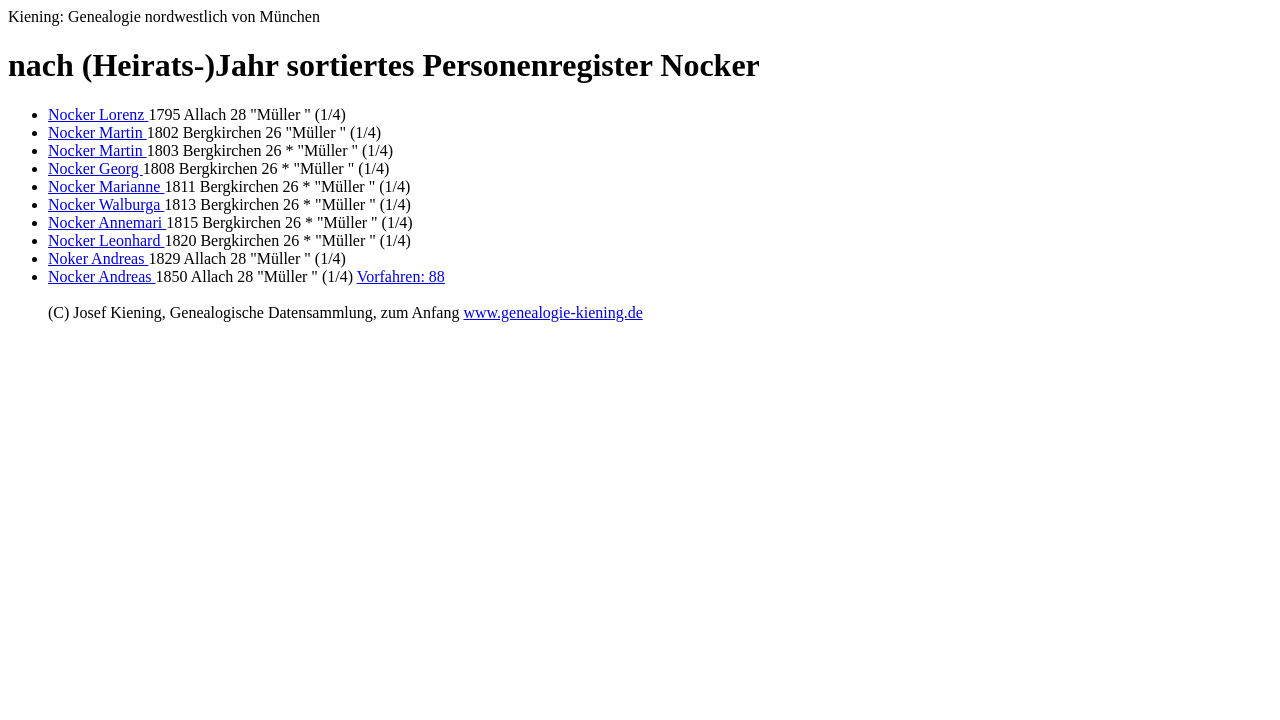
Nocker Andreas (102, 276)
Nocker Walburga (106, 204)
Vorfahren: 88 (401, 276)
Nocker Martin (97, 132)
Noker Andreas (98, 258)
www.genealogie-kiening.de (552, 312)
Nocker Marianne (106, 186)
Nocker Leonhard (106, 240)
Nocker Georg (95, 168)
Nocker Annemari (107, 222)
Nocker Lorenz (98, 114)
